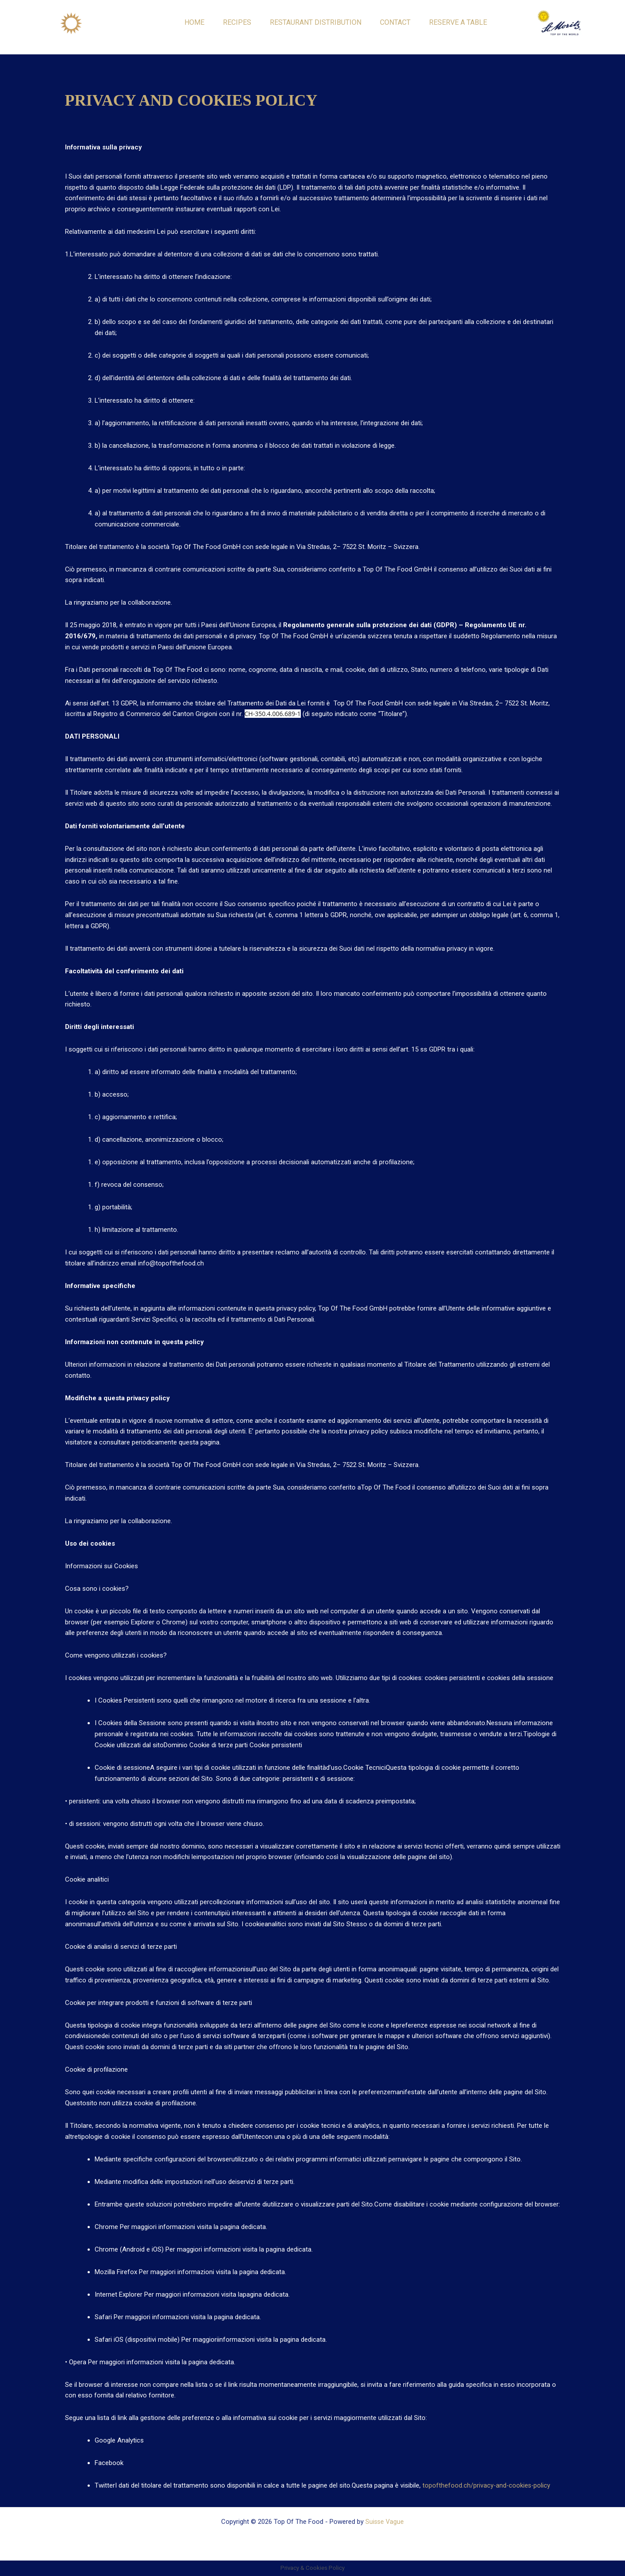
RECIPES (237, 22)
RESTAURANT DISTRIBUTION (315, 22)
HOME (194, 22)
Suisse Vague (385, 2522)
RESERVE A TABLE (458, 22)
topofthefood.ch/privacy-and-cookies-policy (487, 2485)
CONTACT (395, 22)
